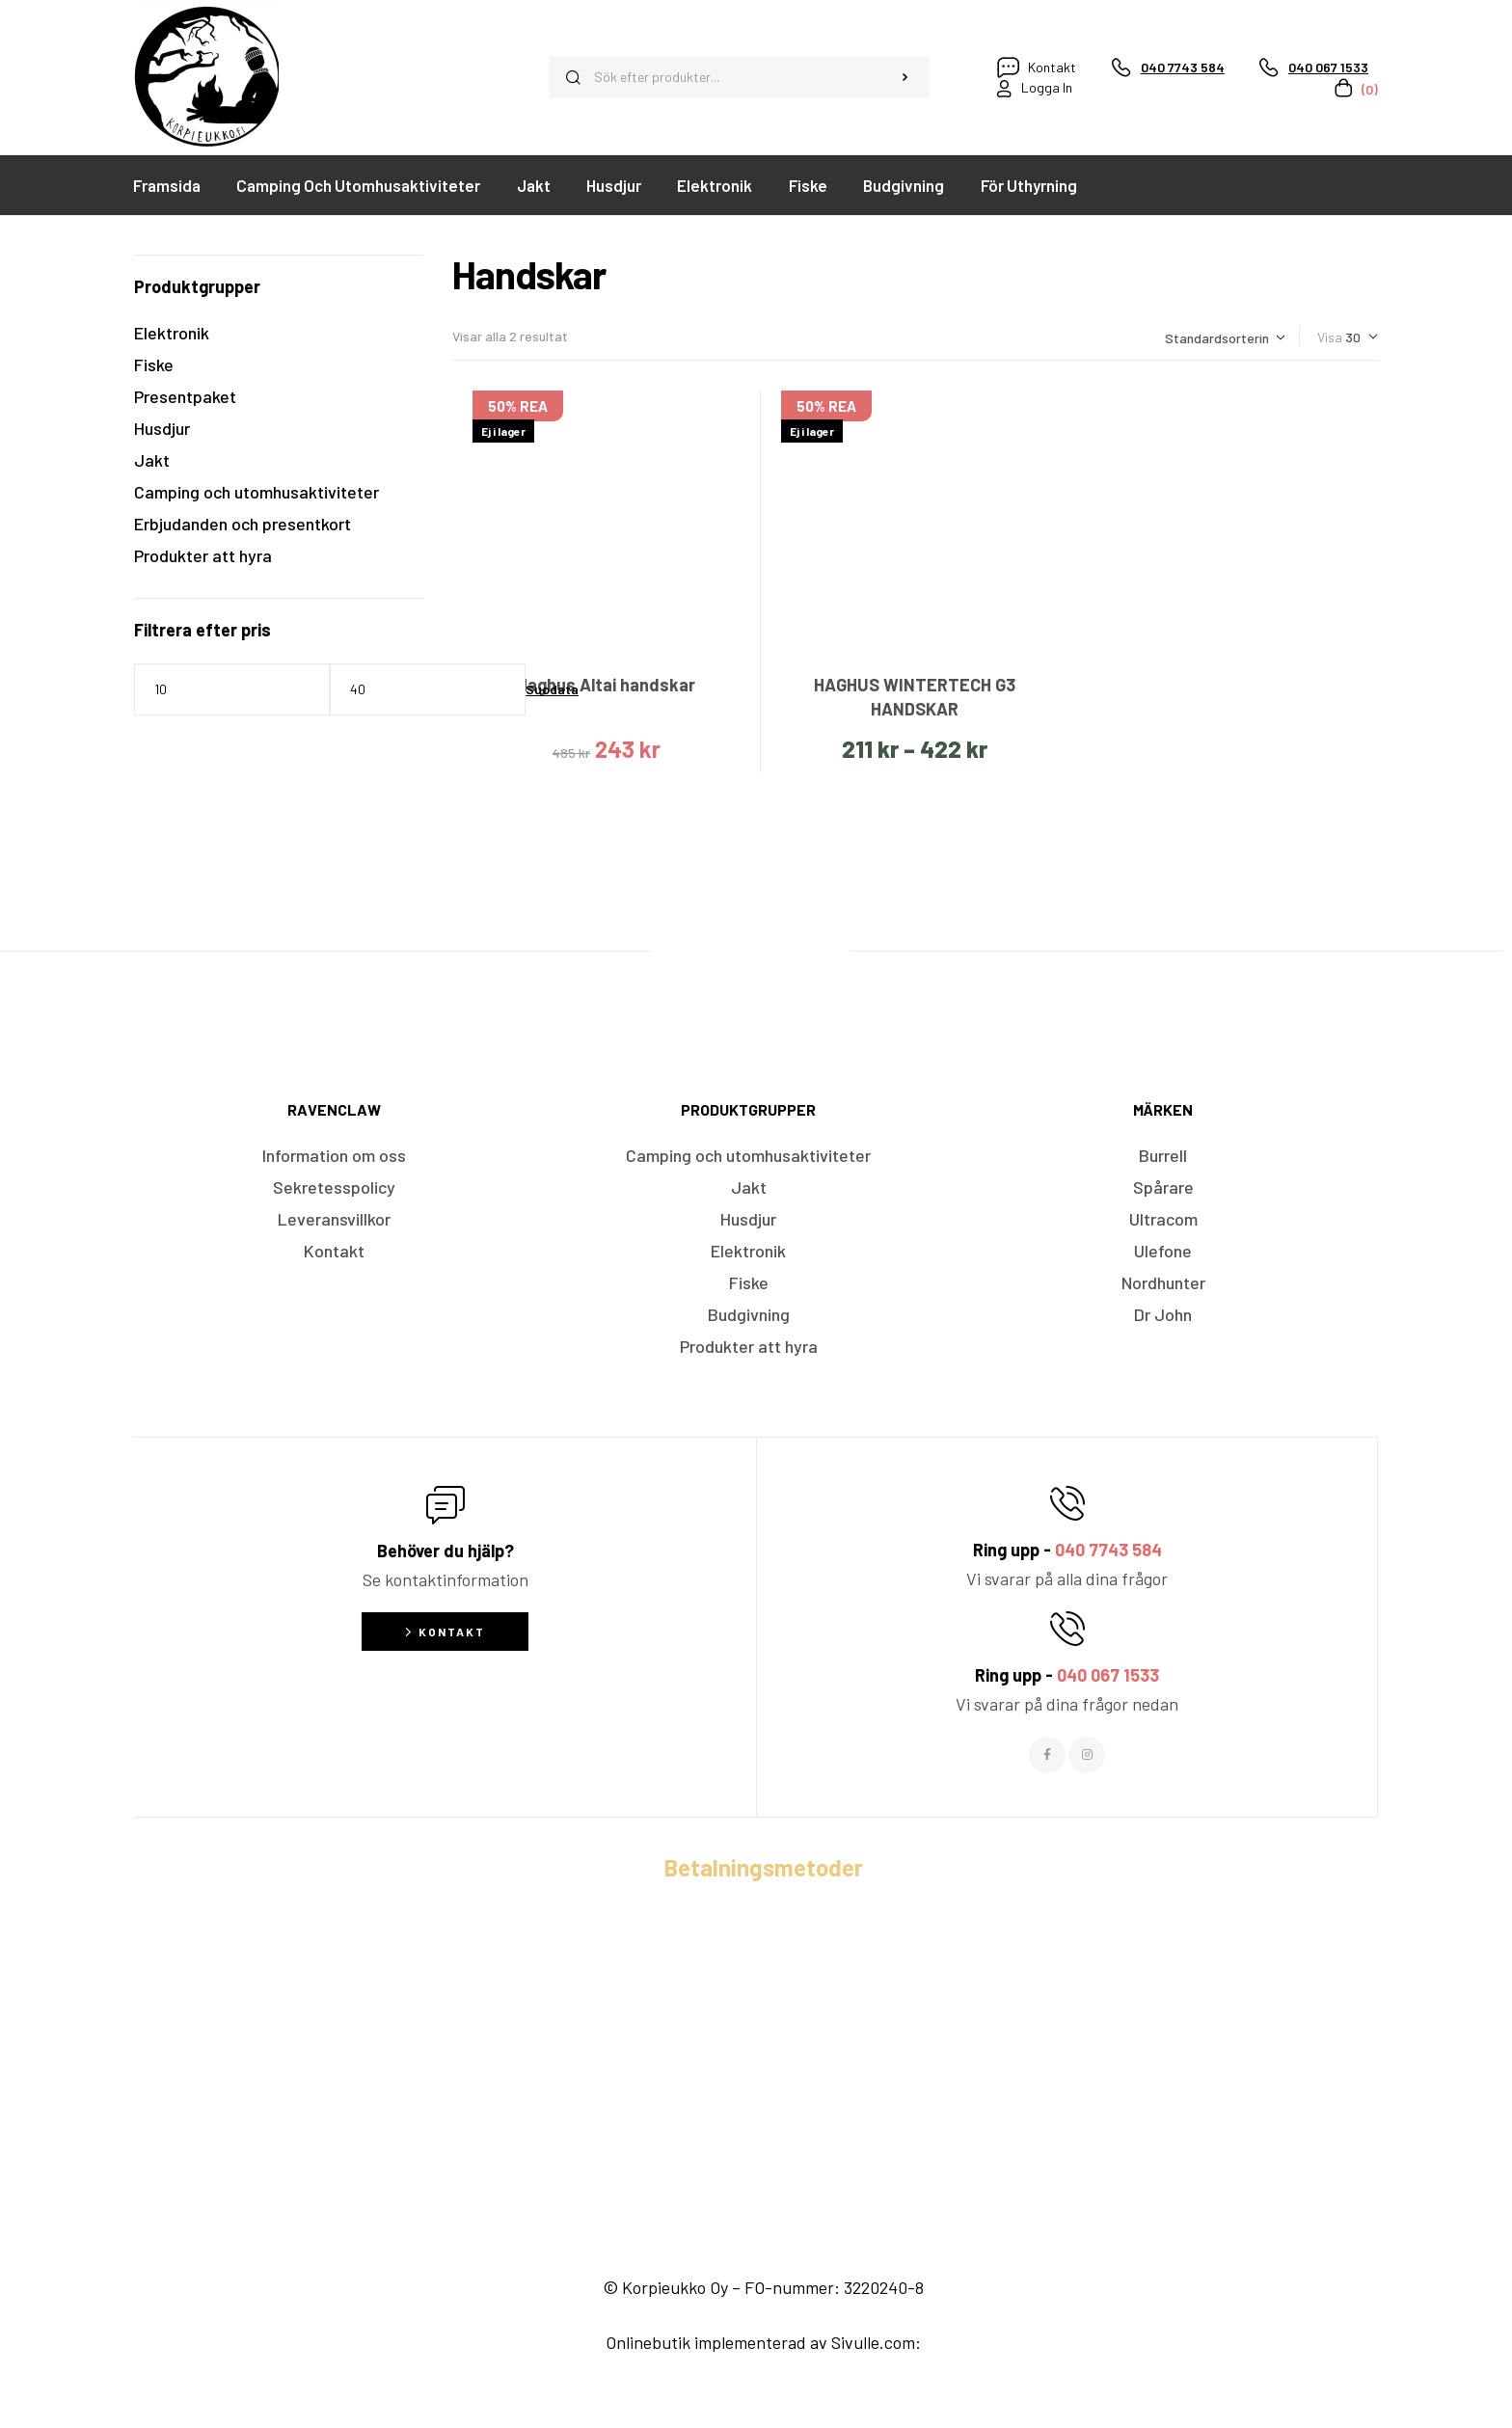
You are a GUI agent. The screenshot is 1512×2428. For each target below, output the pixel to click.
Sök (905, 77)
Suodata (552, 689)
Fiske (154, 364)
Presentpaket (185, 396)
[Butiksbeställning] (1225, 338)
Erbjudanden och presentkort (242, 523)
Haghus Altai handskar (606, 684)
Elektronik (171, 332)
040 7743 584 (1108, 1549)
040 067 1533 (1108, 1675)
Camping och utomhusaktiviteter (256, 491)
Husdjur (162, 428)
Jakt (152, 460)
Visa (1329, 337)
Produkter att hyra (203, 555)
